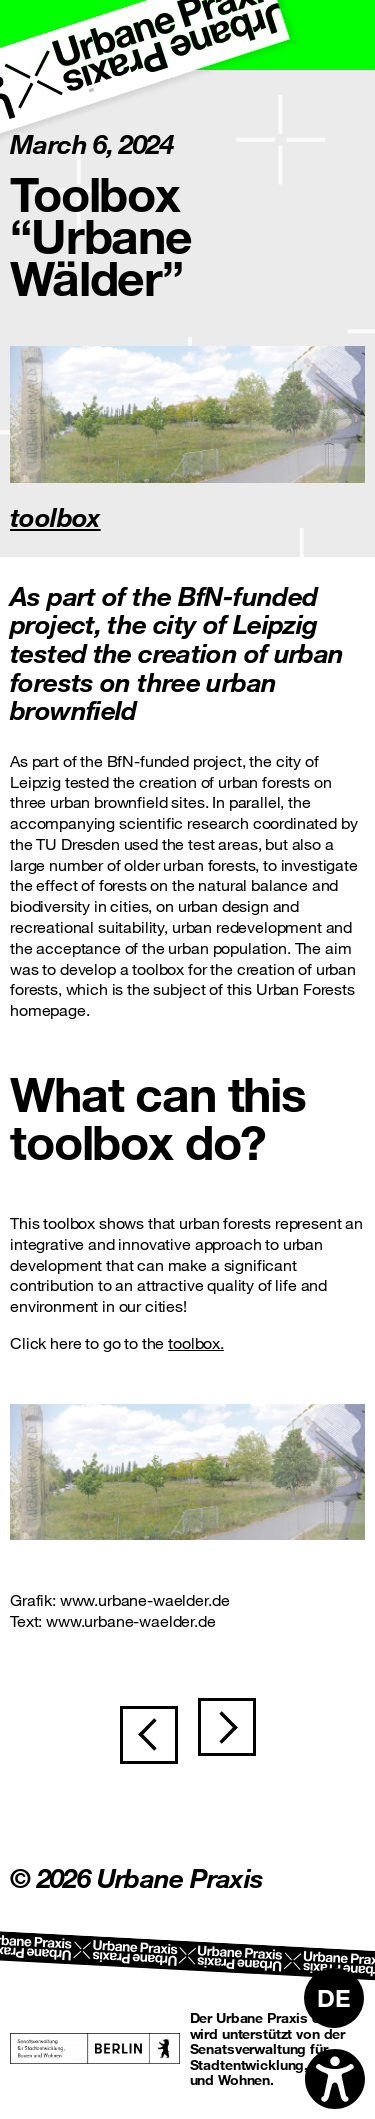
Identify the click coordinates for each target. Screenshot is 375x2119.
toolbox (55, 516)
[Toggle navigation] (340, 35)
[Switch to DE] (334, 1998)
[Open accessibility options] (335, 2079)
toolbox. (196, 1342)
